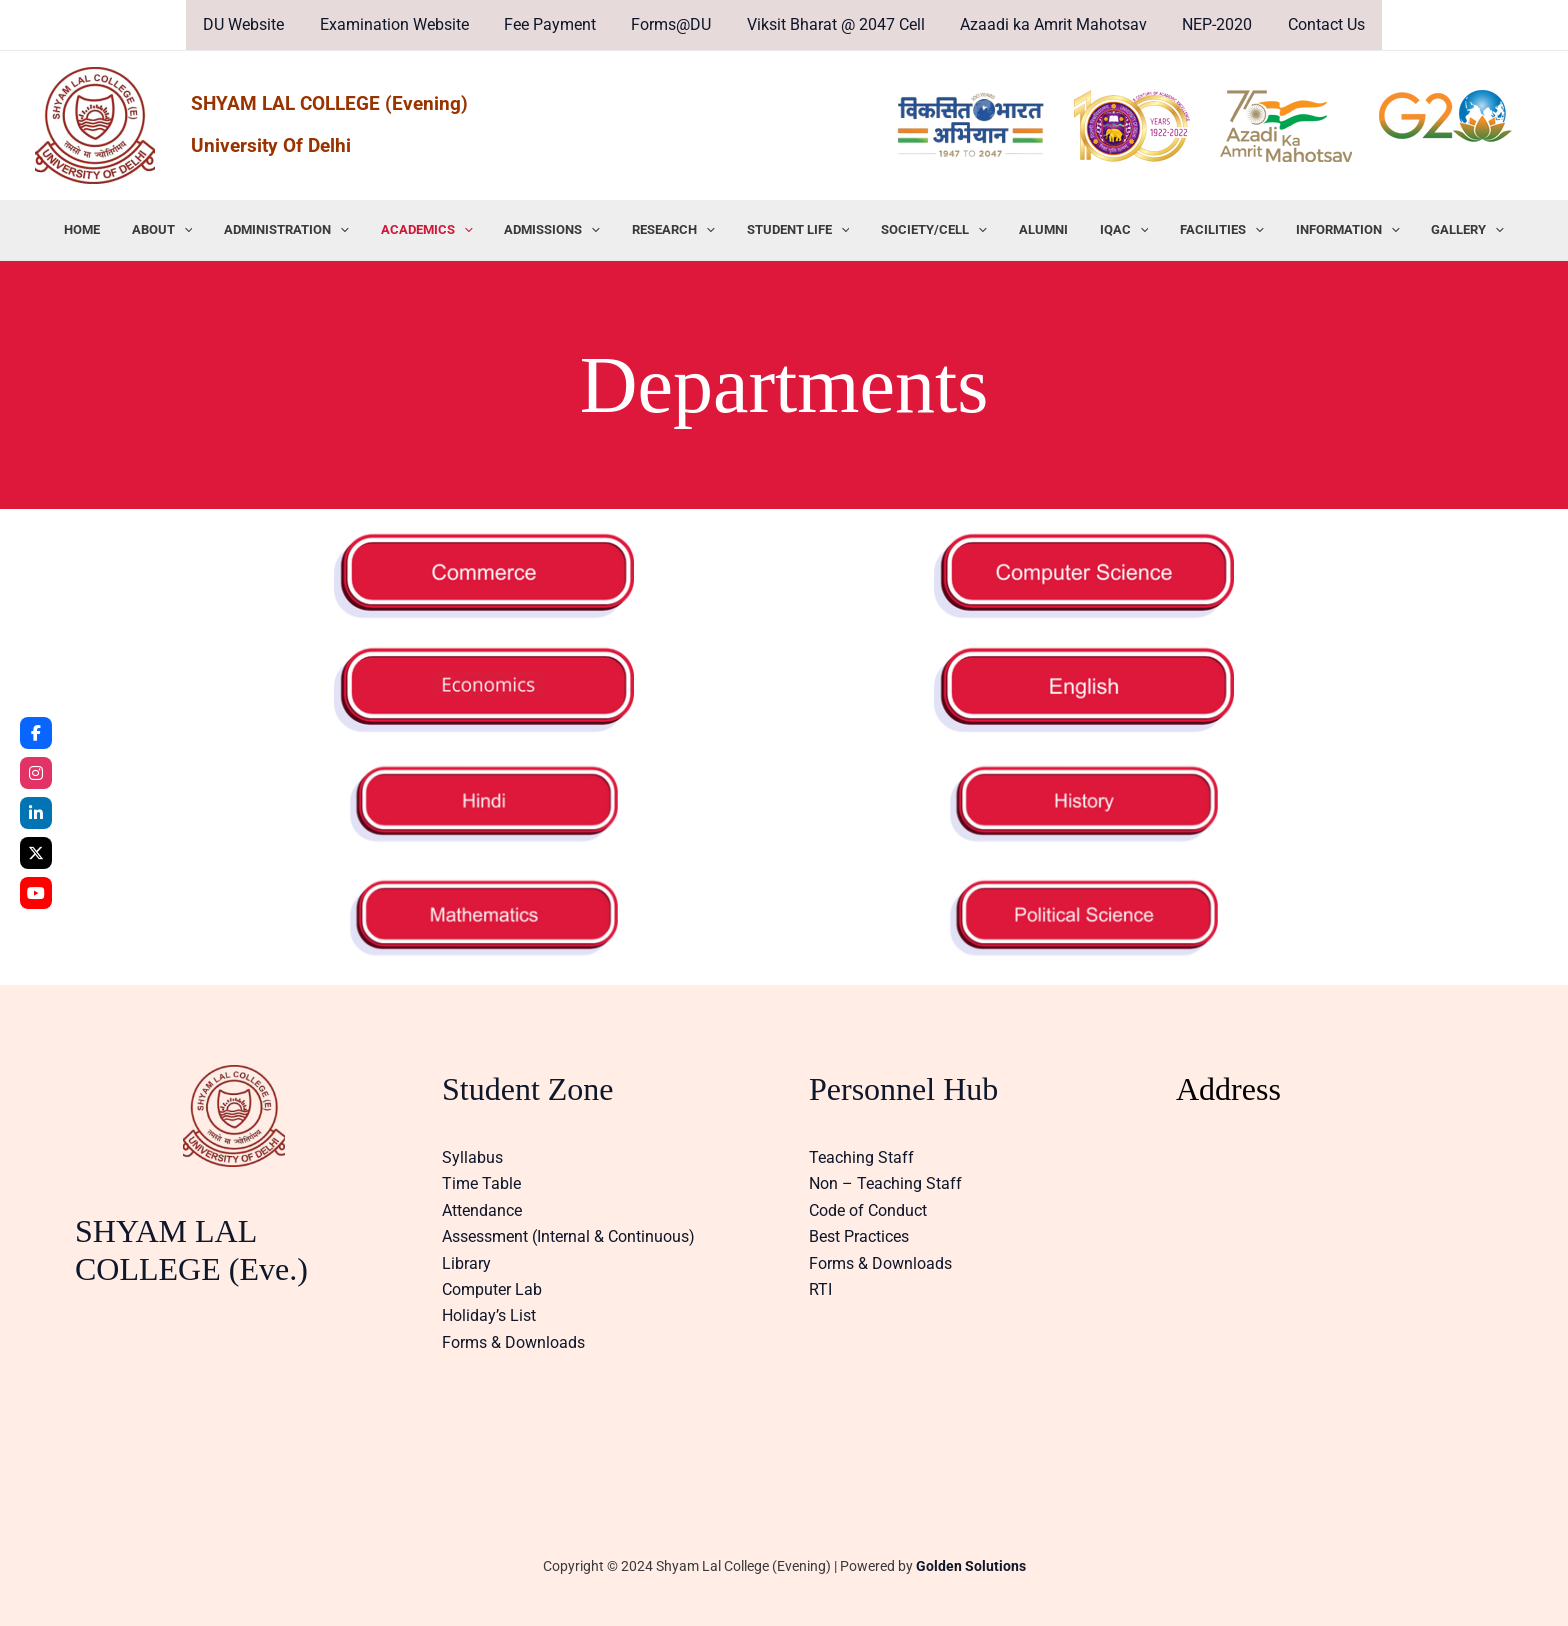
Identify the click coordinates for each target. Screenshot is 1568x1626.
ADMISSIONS (564, 230)
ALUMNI (1031, 229)
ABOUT (191, 230)
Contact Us (1314, 24)
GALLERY (1433, 230)
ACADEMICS (444, 230)
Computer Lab (492, 1289)
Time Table (481, 1183)
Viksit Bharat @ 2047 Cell (834, 24)
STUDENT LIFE (798, 230)
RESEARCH (679, 230)
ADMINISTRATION (309, 230)
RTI (820, 1289)
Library (466, 1263)
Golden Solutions (971, 1566)
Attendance (482, 1210)
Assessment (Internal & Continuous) (568, 1236)
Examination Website (402, 24)
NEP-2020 (1209, 24)
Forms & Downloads (513, 1342)
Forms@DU (673, 24)
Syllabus (472, 1157)
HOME (117, 229)
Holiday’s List (489, 1315)
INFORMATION (1319, 230)
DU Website (255, 24)
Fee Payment (555, 24)
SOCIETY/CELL (928, 230)
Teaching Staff (861, 1157)
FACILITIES (1199, 230)
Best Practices (859, 1236)
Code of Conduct (868, 1210)
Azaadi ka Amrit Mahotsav (1048, 24)
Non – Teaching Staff (885, 1183)
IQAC (1106, 230)
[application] (213, 230)
